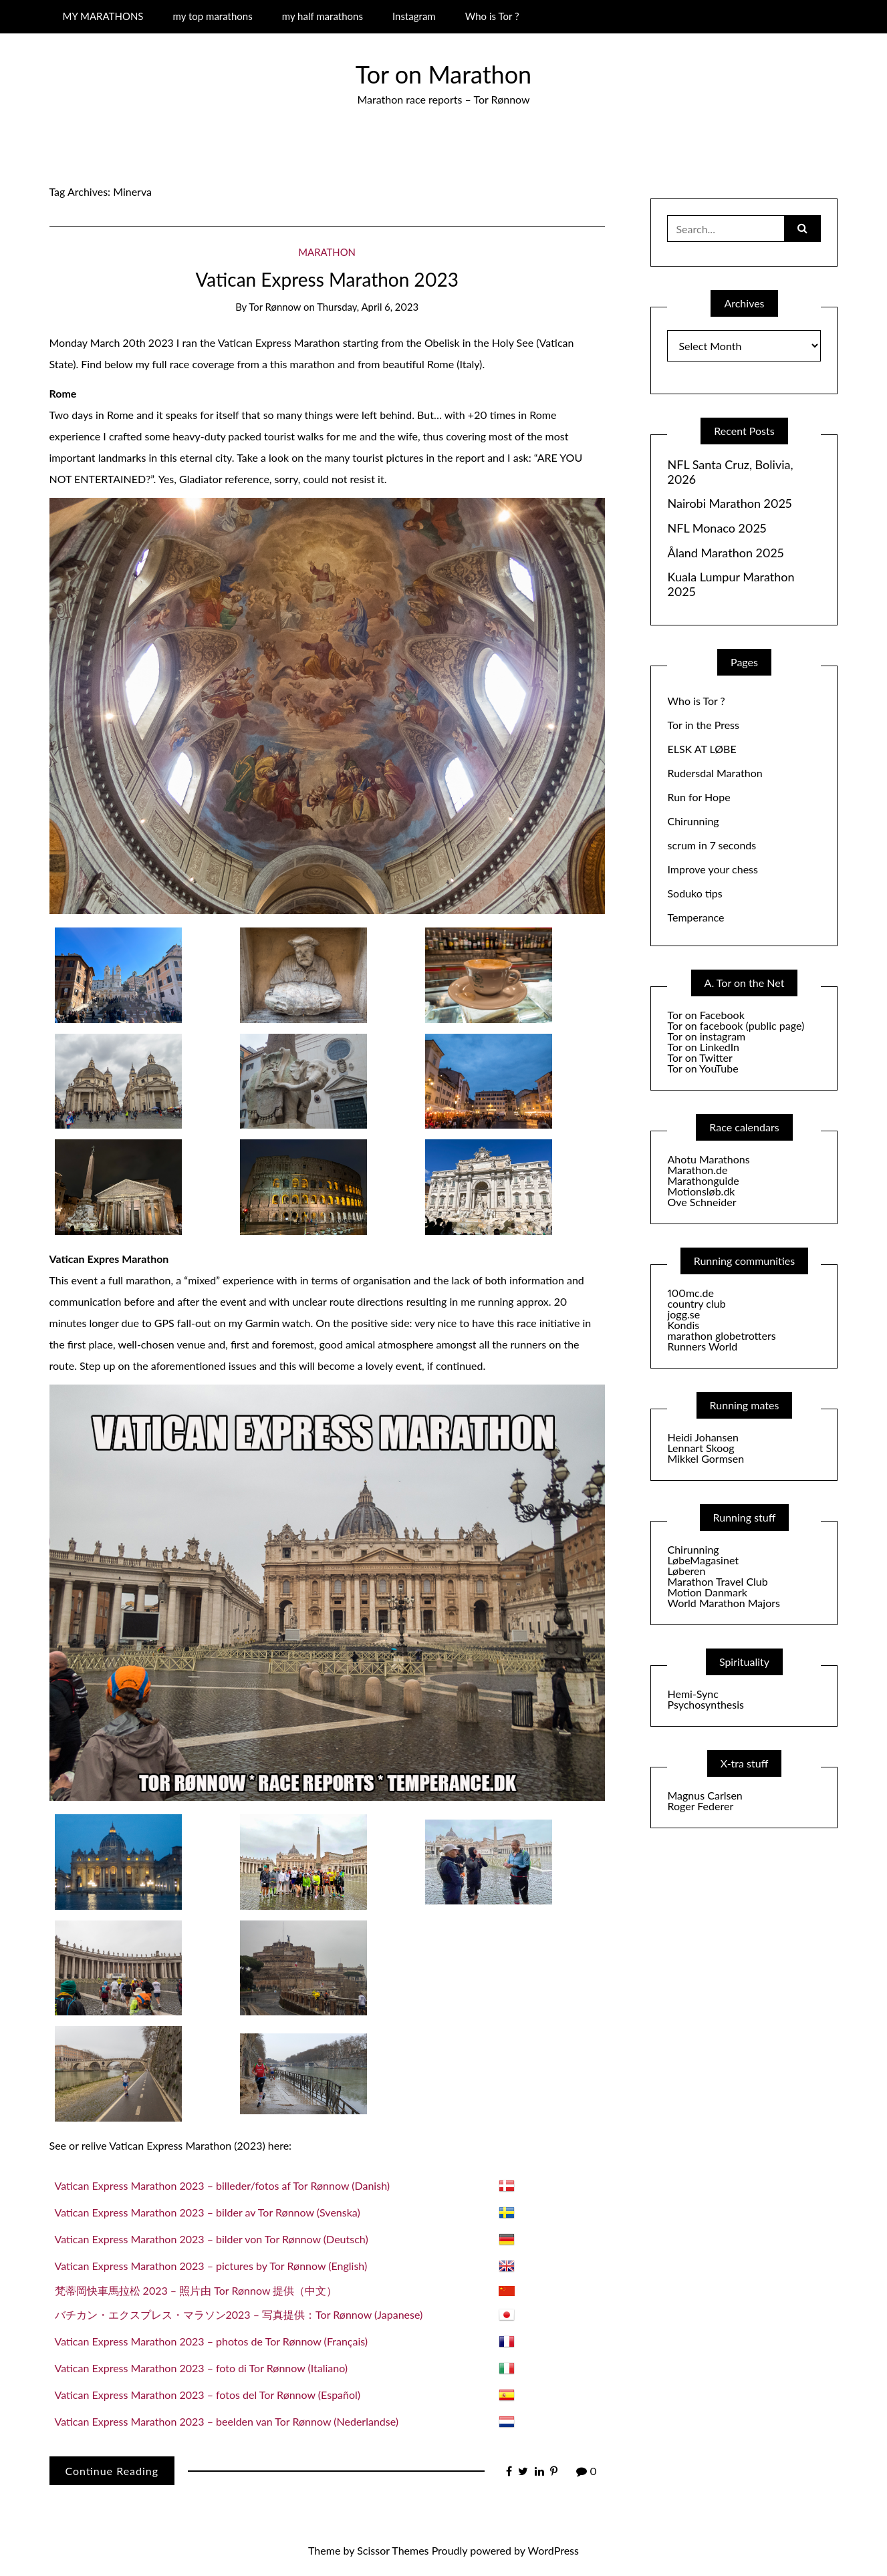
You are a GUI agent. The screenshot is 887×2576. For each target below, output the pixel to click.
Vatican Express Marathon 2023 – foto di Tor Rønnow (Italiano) (201, 2368)
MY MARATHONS (102, 16)
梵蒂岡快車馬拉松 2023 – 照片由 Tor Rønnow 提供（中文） (196, 2290)
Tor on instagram (706, 1036)
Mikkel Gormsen (705, 1458)
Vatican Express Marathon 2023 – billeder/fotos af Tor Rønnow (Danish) (222, 2185)
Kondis (683, 1324)
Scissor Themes (392, 2550)
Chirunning (693, 821)
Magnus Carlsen (704, 1795)
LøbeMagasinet (703, 1560)
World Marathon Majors (723, 1602)
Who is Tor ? (492, 16)
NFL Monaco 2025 (716, 528)
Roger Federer (700, 1806)
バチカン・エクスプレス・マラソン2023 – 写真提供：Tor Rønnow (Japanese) (239, 2314)
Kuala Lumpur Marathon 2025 (730, 584)
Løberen (686, 1570)
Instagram (414, 16)
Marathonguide (703, 1180)
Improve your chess (712, 869)
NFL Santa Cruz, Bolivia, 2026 (730, 472)
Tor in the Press (703, 724)
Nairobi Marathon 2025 (729, 503)
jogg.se (683, 1314)
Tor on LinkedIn (703, 1046)
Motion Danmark (707, 1592)
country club (696, 1303)
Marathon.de (697, 1169)
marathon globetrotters (721, 1335)
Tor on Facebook (705, 1014)
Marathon (327, 252)
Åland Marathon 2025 (725, 553)
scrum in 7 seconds (711, 845)
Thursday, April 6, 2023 (367, 307)
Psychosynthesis (705, 1704)
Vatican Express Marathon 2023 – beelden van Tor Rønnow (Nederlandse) (227, 2421)
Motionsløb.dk (701, 1191)
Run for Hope (698, 797)
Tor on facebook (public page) (735, 1025)
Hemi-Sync (692, 1693)
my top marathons (213, 16)
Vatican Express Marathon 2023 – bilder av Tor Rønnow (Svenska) (207, 2212)
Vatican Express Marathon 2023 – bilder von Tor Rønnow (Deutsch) (211, 2239)
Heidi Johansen (702, 1437)
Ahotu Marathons (708, 1159)
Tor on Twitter (699, 1057)
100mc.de (690, 1292)
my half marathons (322, 16)
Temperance (695, 917)
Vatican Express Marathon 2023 (326, 279)
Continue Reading (112, 2470)
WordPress (553, 2550)
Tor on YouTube (702, 1068)
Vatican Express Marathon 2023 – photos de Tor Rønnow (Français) (211, 2341)
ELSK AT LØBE (701, 748)
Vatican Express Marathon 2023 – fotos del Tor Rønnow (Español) (208, 2394)
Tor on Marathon (443, 74)
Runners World (702, 1346)
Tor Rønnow (275, 307)
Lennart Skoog (700, 1447)
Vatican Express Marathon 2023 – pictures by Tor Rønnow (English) (211, 2265)
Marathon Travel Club (717, 1581)
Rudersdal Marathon (714, 772)
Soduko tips (694, 893)
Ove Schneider (701, 1201)
